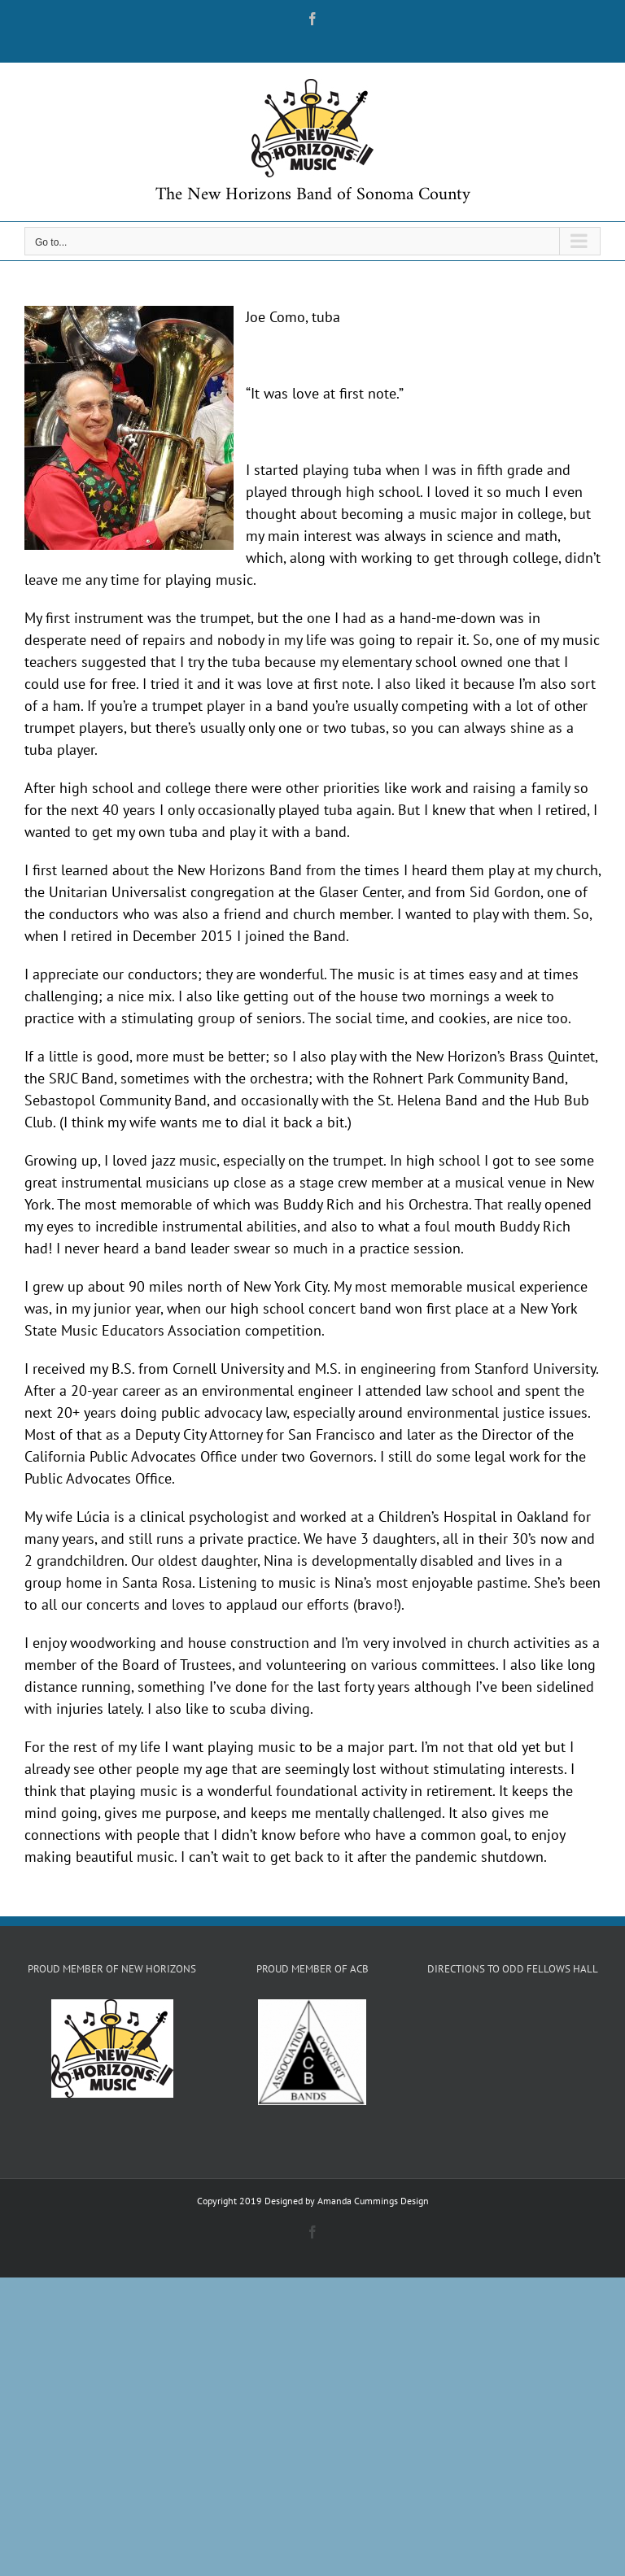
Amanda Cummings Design (373, 2201)
